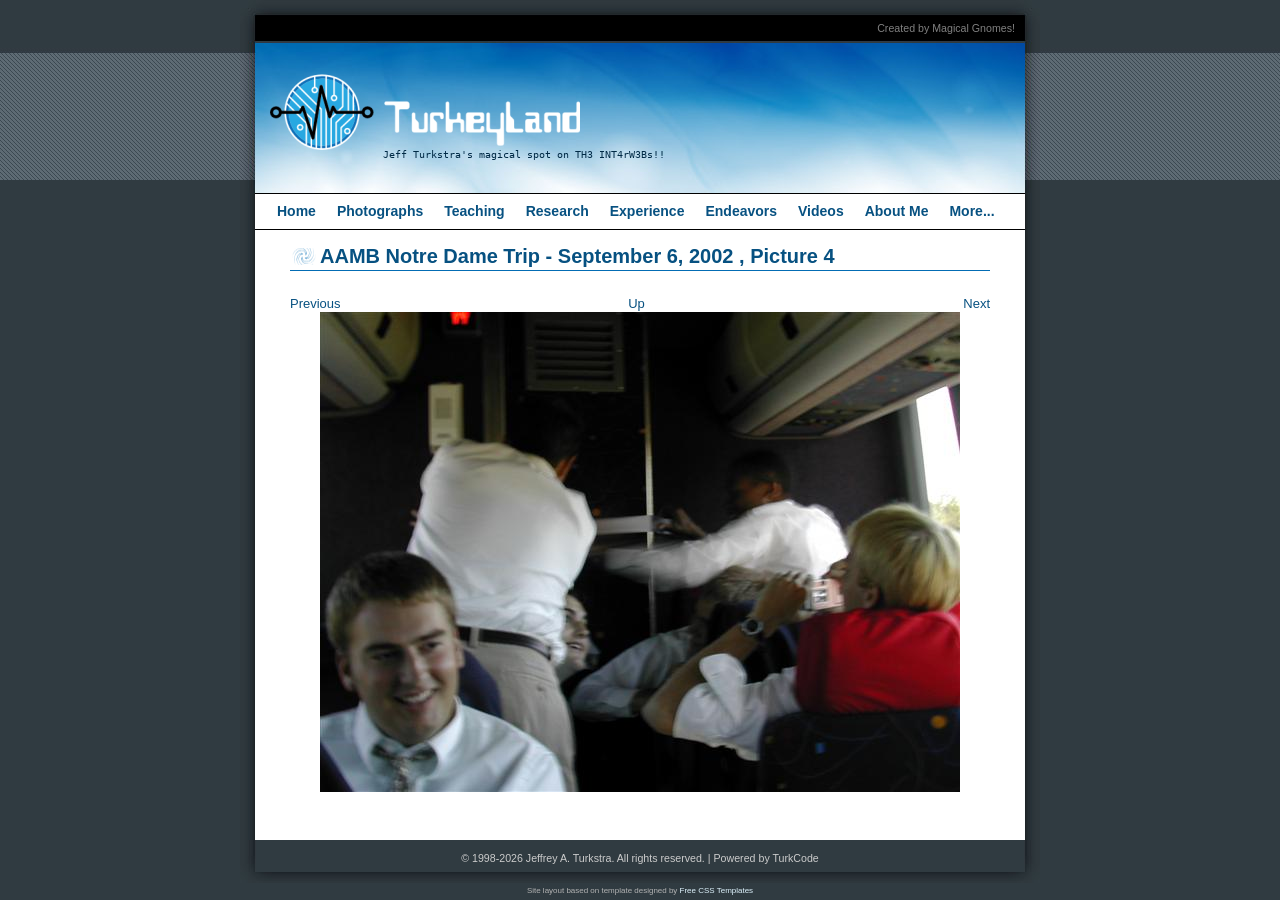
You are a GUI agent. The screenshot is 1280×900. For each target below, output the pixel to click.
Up (636, 303)
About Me (897, 211)
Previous (315, 303)
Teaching (474, 211)
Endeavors (741, 211)
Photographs (380, 211)
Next (976, 303)
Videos (821, 211)
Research (557, 211)
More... (971, 211)
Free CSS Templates (717, 890)
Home (296, 211)
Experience (647, 211)
